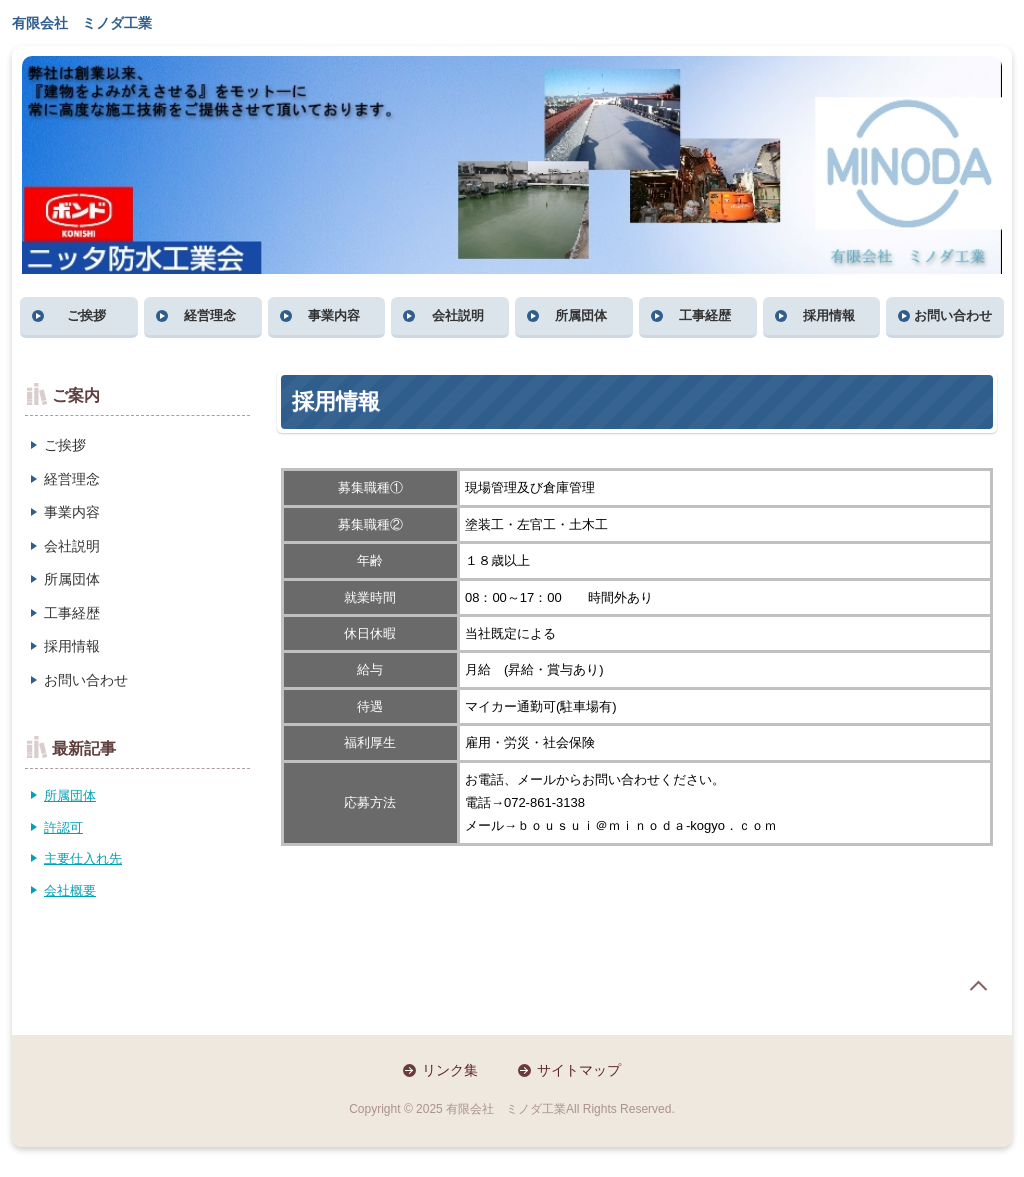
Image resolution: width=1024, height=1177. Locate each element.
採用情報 (829, 315)
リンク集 (450, 1070)
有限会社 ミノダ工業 (82, 23)
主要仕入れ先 (83, 858)
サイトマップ (579, 1070)
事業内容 (334, 315)
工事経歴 (705, 315)
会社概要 (70, 890)
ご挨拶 (86, 315)
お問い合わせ (953, 315)
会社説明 (458, 315)
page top (978, 986)
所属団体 (581, 315)
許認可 (63, 827)
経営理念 (210, 315)
